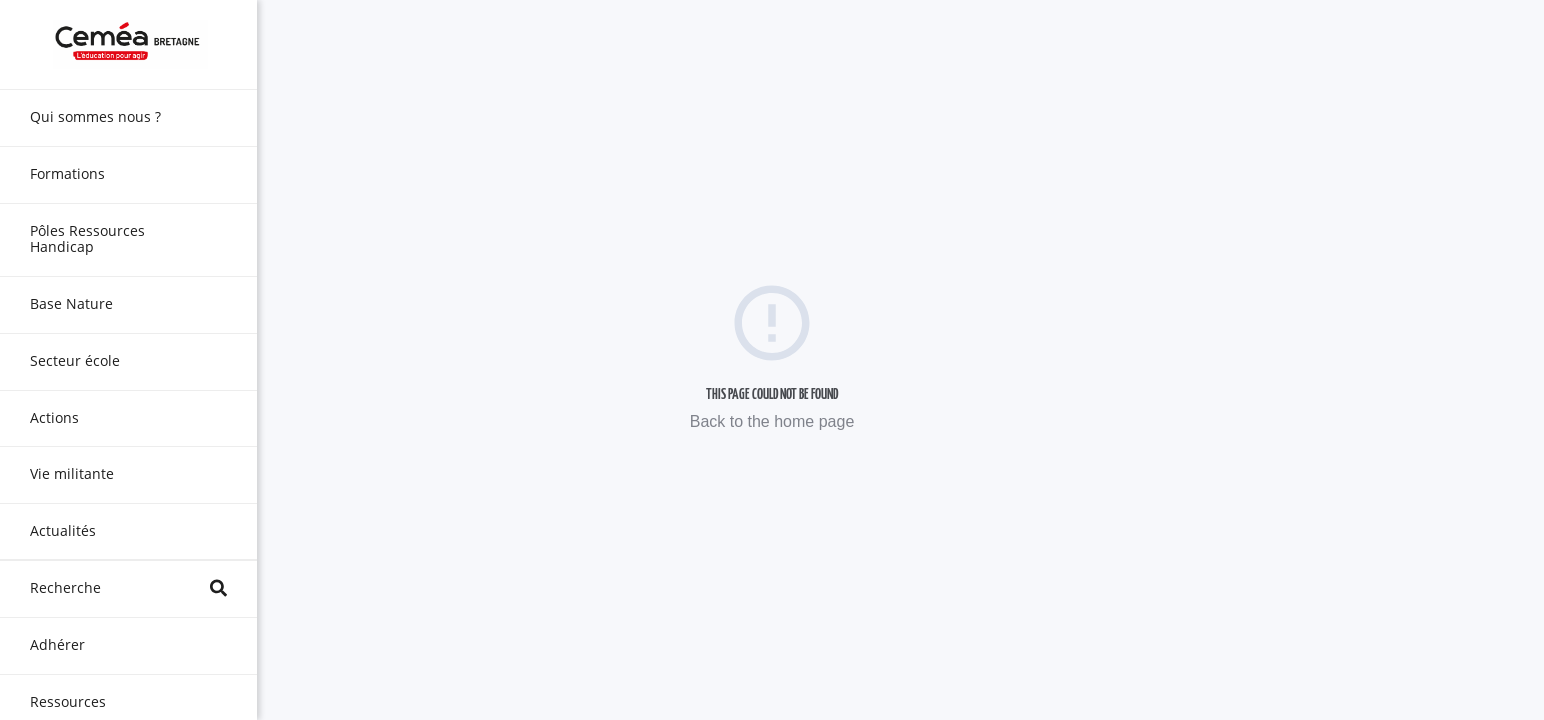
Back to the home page (772, 421)
